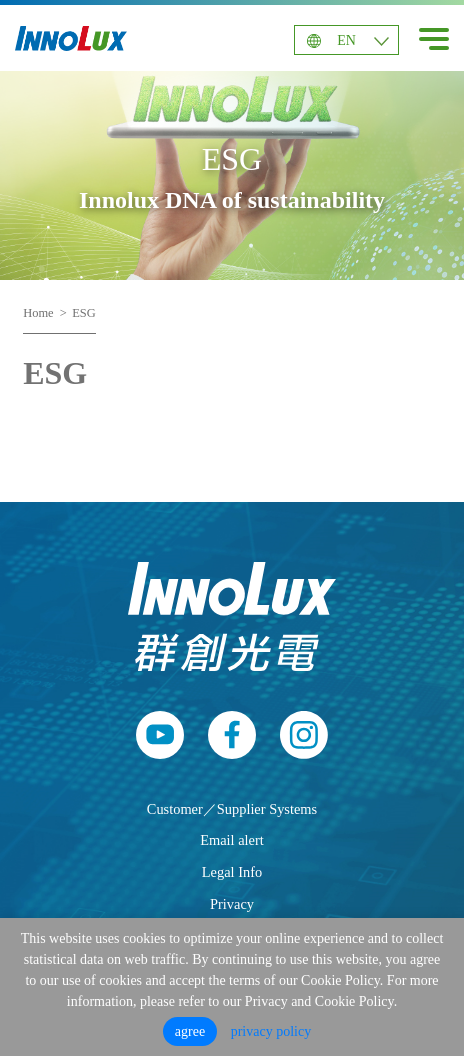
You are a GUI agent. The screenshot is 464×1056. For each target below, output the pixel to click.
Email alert (232, 840)
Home (38, 313)
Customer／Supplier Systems (232, 809)
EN (346, 40)
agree (190, 1031)
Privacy (232, 904)
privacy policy (271, 1031)
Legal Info (232, 872)
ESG (84, 313)
